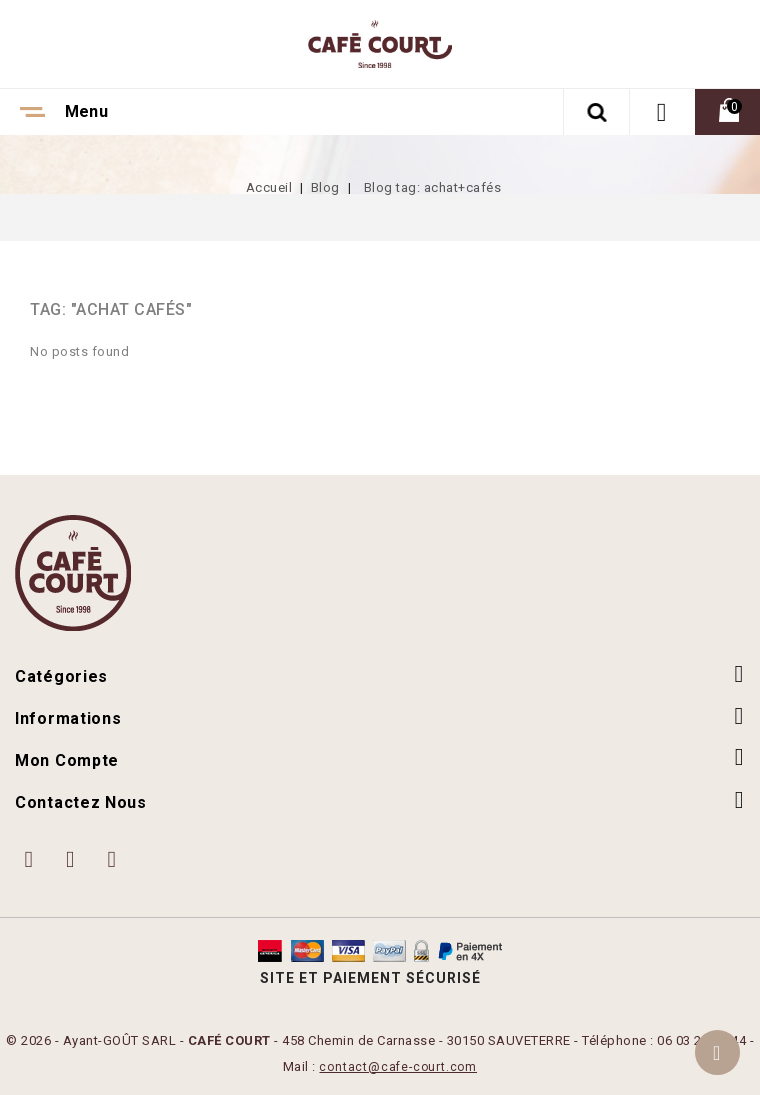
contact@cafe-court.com (398, 1067)
